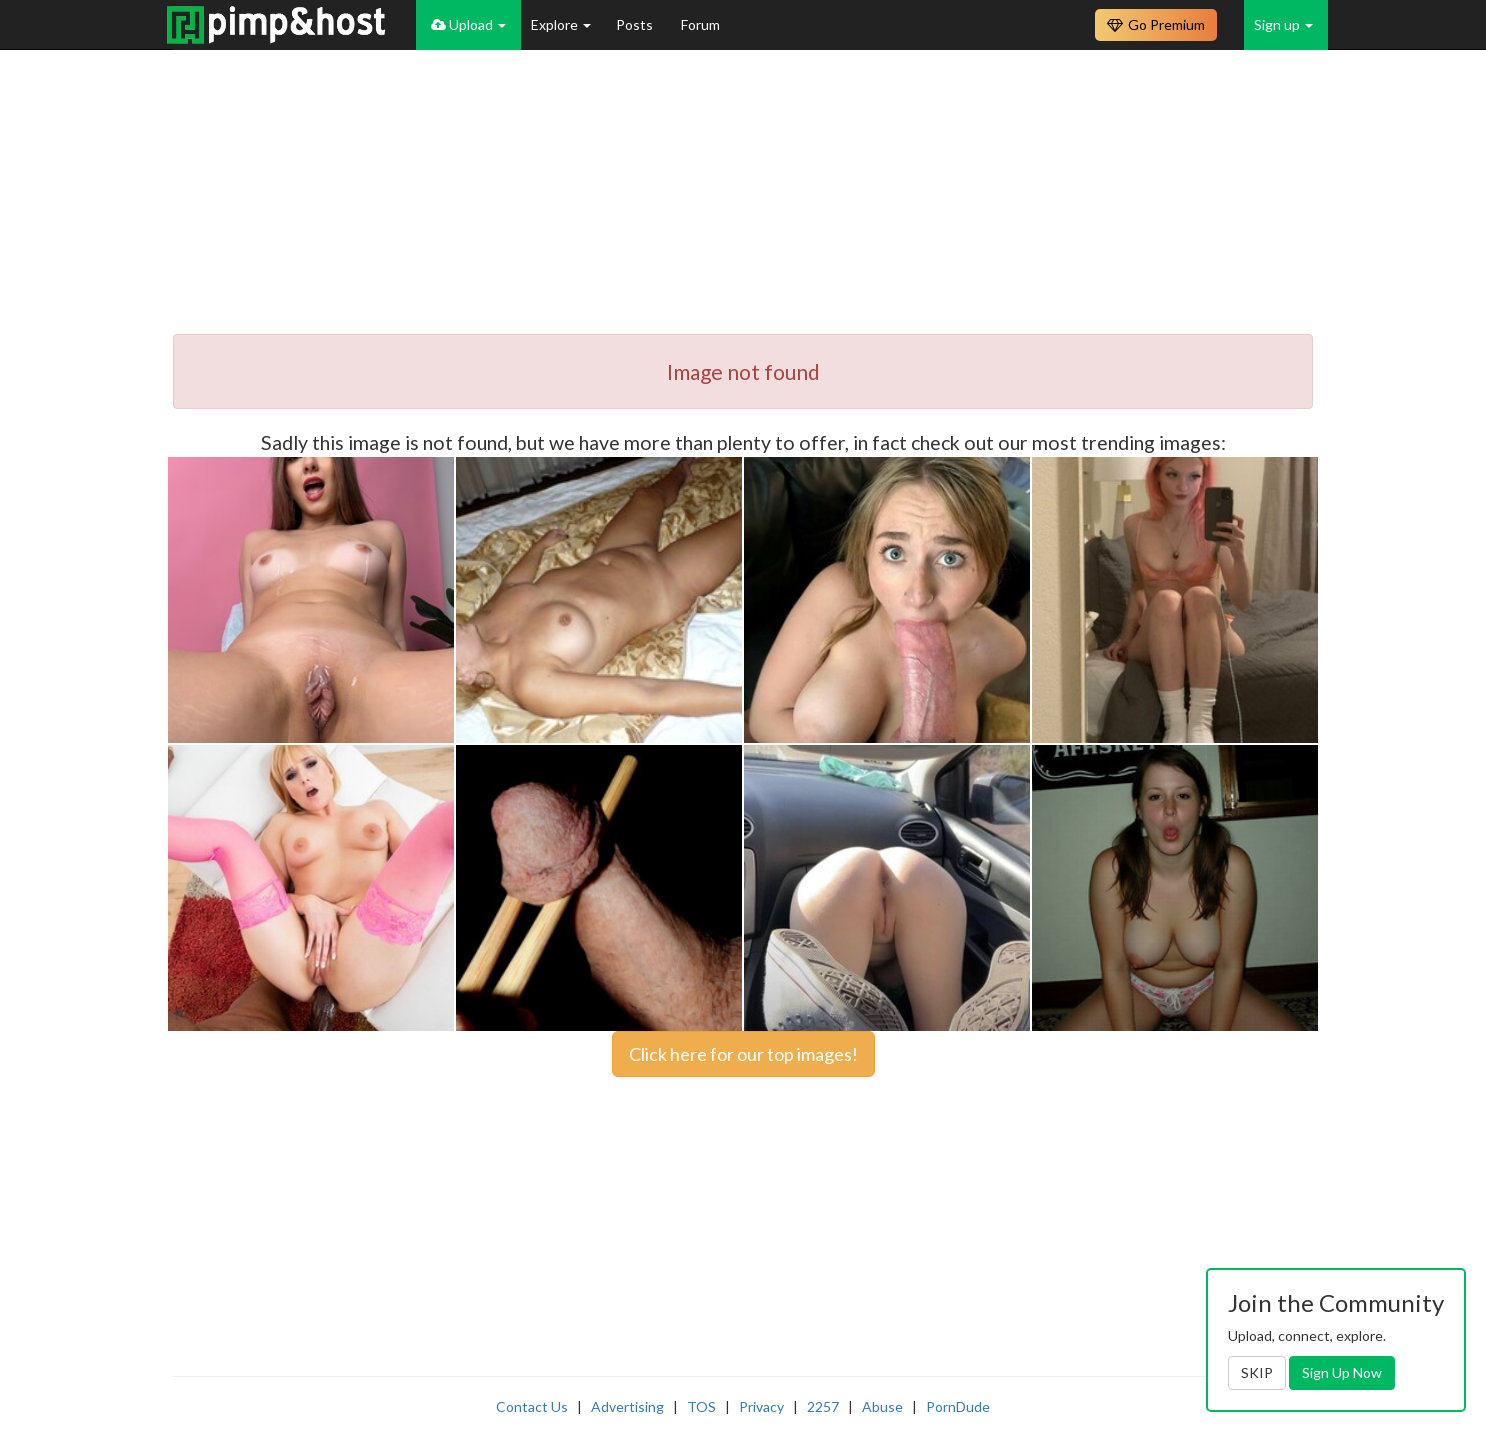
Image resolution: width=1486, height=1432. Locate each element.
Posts (636, 24)
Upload (468, 24)
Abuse (882, 1406)
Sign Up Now (1342, 1372)
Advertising (627, 1406)
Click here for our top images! (743, 1054)
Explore (561, 24)
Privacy (761, 1406)
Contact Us (532, 1406)
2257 (823, 1406)
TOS (701, 1406)
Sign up (1283, 24)
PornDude (958, 1406)
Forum (700, 24)
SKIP (1257, 1372)
